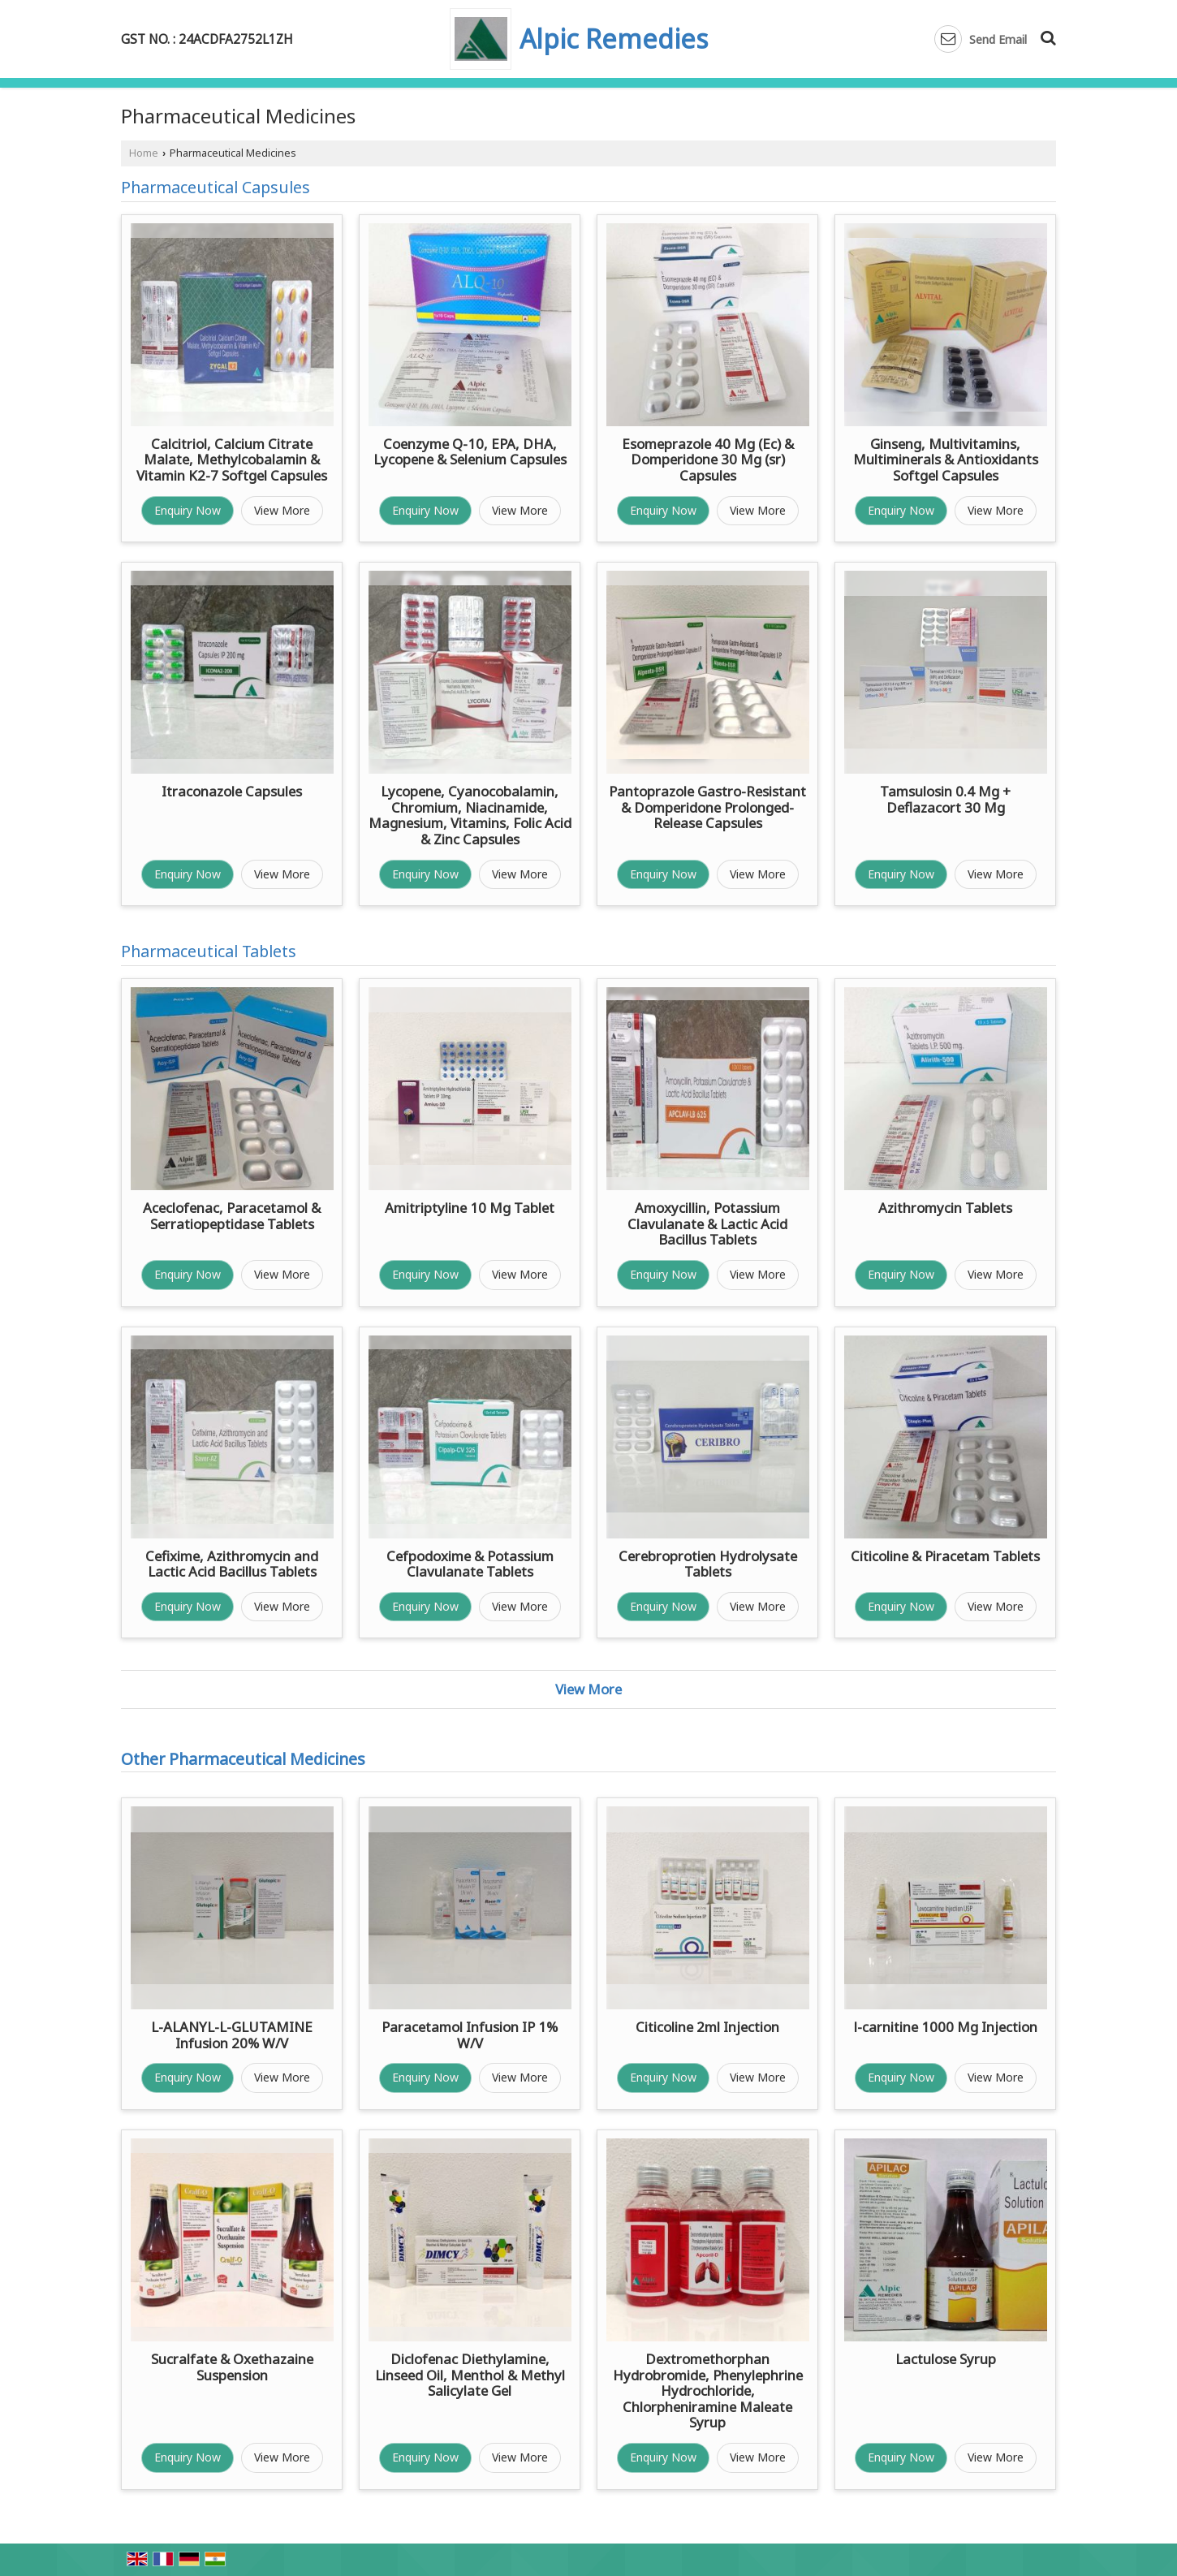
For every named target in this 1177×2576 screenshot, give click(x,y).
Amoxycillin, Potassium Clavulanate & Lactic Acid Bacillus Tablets (707, 1223)
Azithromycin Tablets (945, 1207)
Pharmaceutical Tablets (208, 951)
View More (282, 510)
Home (143, 153)
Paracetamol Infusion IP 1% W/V (470, 2034)
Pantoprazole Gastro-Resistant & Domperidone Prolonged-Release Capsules (707, 807)
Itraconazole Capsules (232, 791)
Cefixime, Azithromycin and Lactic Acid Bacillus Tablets (231, 1564)
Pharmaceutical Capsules (215, 187)
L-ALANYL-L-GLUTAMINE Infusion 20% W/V (232, 2034)
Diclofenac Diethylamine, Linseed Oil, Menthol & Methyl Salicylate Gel (470, 2374)
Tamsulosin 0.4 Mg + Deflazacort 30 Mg (945, 799)
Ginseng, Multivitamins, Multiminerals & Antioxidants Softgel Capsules (945, 459)
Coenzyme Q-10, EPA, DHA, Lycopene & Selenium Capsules (470, 451)
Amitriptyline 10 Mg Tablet (469, 1207)
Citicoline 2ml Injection (707, 2026)
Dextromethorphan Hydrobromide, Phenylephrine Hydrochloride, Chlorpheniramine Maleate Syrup (708, 2390)
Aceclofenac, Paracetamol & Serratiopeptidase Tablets (232, 1215)
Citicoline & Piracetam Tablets (945, 1556)
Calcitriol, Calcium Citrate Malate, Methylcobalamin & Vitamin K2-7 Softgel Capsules (231, 459)
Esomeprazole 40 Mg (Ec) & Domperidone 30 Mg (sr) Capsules (708, 459)
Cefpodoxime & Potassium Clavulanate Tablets (470, 1564)
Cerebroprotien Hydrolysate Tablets (708, 1564)
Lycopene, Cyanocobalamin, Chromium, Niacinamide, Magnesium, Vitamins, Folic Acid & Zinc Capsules (470, 815)
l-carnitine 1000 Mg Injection (945, 2026)
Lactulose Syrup (945, 2358)
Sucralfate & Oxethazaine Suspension (232, 2366)
